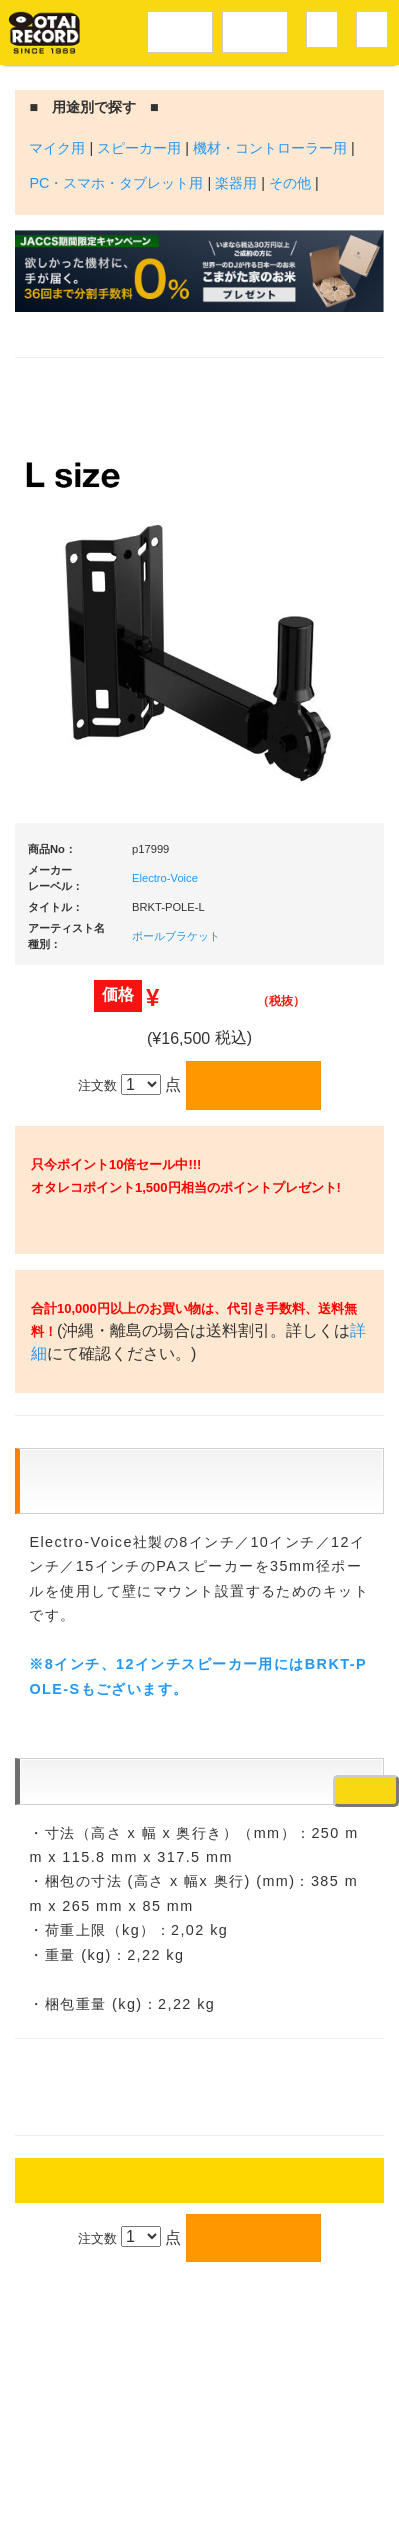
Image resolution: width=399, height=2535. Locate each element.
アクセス (109, 2416)
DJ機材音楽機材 (255, 29)
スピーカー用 (139, 148)
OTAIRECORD (192, 2500)
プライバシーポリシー (219, 2460)
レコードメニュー (180, 29)
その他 (290, 183)
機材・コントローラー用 (270, 148)
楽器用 (236, 183)
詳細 (143, 1449)
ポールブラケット (176, 936)
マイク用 (57, 148)
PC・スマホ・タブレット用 (116, 183)
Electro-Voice (165, 878)
